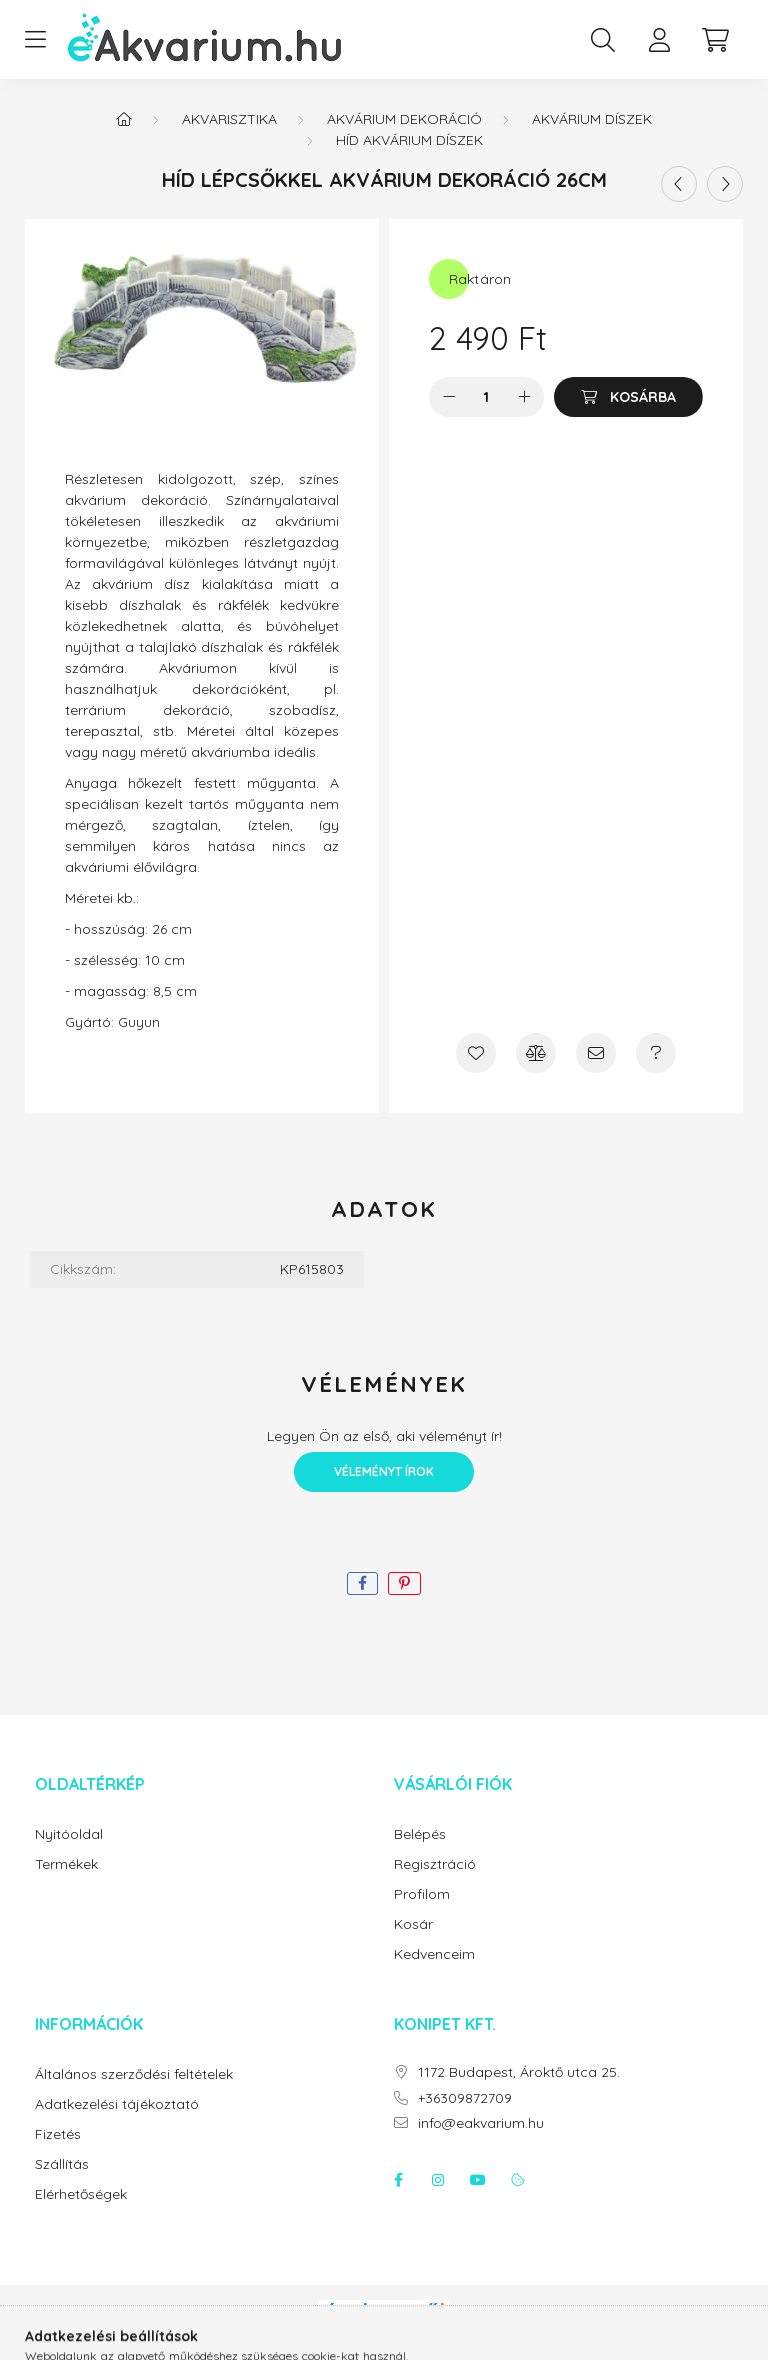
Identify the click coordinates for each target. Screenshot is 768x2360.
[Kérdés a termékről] (656, 1053)
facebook (398, 2180)
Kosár (413, 1924)
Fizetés (58, 2134)
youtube (478, 2180)
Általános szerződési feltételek (134, 2074)
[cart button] (715, 40)
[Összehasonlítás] (536, 1053)
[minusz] (449, 397)
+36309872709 (465, 2098)
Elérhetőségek (81, 2194)
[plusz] (524, 397)
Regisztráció (435, 1864)
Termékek (66, 1864)
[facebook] (362, 1583)
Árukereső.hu (383, 2334)
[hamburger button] (35, 40)
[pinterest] (404, 1583)
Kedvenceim (434, 1954)
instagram (438, 2180)
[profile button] (659, 40)
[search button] (603, 40)
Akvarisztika (229, 119)
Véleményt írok (384, 1471)
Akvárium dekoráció (404, 119)
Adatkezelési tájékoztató (117, 2104)
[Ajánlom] (596, 1053)
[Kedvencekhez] (476, 1053)
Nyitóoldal (69, 1834)
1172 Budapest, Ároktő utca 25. (519, 2072)
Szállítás (62, 2164)
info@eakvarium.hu (481, 2123)
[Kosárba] (628, 397)
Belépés (420, 1834)
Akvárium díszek (592, 119)
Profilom (422, 1894)
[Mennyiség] (486, 397)
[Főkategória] (124, 119)
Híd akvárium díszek (409, 140)
